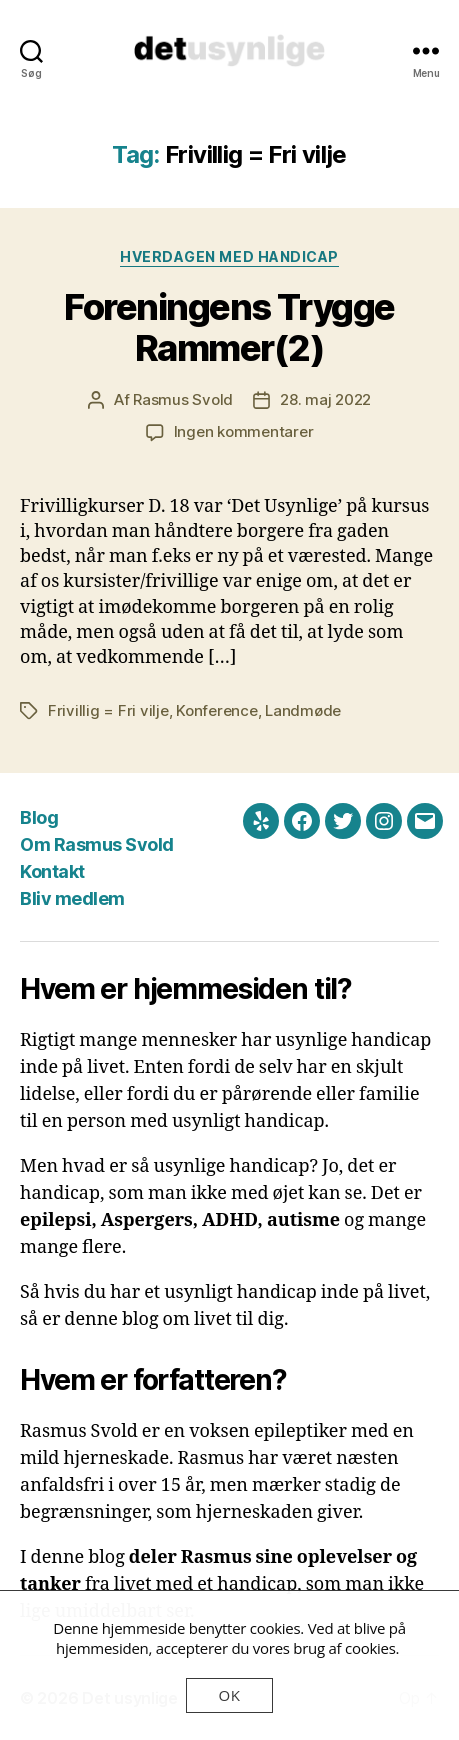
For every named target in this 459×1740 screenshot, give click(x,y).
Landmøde (303, 710)
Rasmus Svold (183, 399)
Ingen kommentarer (244, 431)
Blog (39, 817)
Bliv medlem (72, 898)
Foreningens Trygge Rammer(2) (229, 327)
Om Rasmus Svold (97, 844)
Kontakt (52, 871)
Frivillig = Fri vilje (108, 710)
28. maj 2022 (325, 399)
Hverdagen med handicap (229, 256)
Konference (216, 710)
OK (230, 1695)
